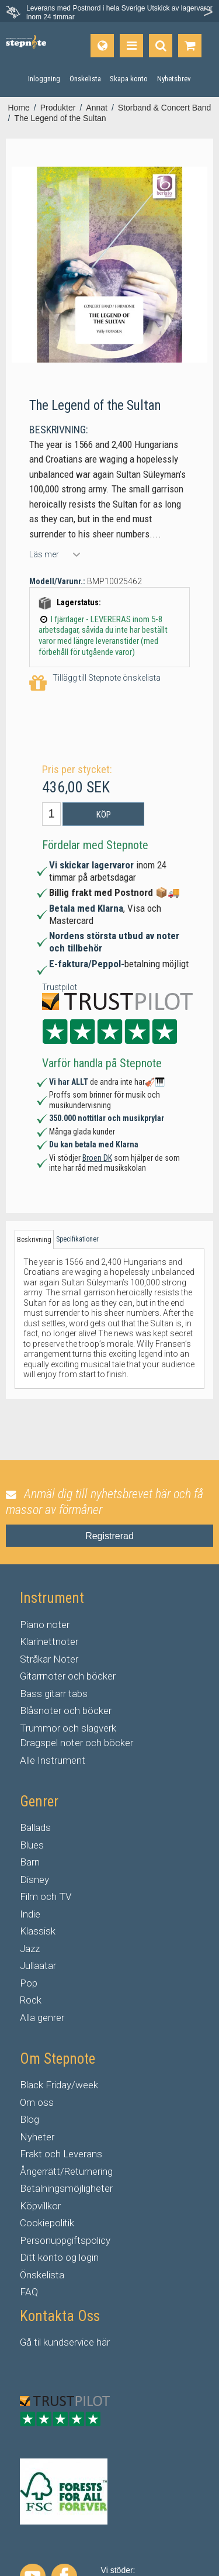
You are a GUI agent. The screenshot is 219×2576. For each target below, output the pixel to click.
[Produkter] (131, 45)
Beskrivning (34, 1240)
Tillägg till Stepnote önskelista (95, 683)
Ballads (35, 1827)
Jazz (30, 1948)
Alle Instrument (52, 1760)
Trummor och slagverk (68, 1728)
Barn (30, 1862)
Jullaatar (38, 1965)
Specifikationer (77, 1239)
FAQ (29, 2292)
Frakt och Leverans (61, 2154)
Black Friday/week (59, 2085)
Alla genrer (42, 2017)
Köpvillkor (40, 2206)
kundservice (68, 2342)
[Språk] (102, 45)
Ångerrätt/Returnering (66, 2171)
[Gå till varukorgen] (189, 45)
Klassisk (37, 1931)
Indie (30, 1914)
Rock (30, 2000)
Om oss (37, 2102)
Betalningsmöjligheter (66, 2188)
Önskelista (42, 2275)
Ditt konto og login (59, 2257)
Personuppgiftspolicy (65, 2240)
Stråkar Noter (49, 1659)
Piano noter (44, 1624)
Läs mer (44, 554)
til (37, 2342)
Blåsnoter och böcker (66, 1710)
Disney (34, 1879)
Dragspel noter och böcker (76, 1743)
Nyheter (37, 2137)
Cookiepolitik (47, 2223)
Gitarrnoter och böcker (68, 1676)
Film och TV (45, 1896)
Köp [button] (103, 814)
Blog (29, 2119)
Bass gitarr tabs (54, 1693)
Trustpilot (59, 987)
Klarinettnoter (49, 1641)
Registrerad (109, 1536)
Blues (32, 1845)
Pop (28, 1983)
